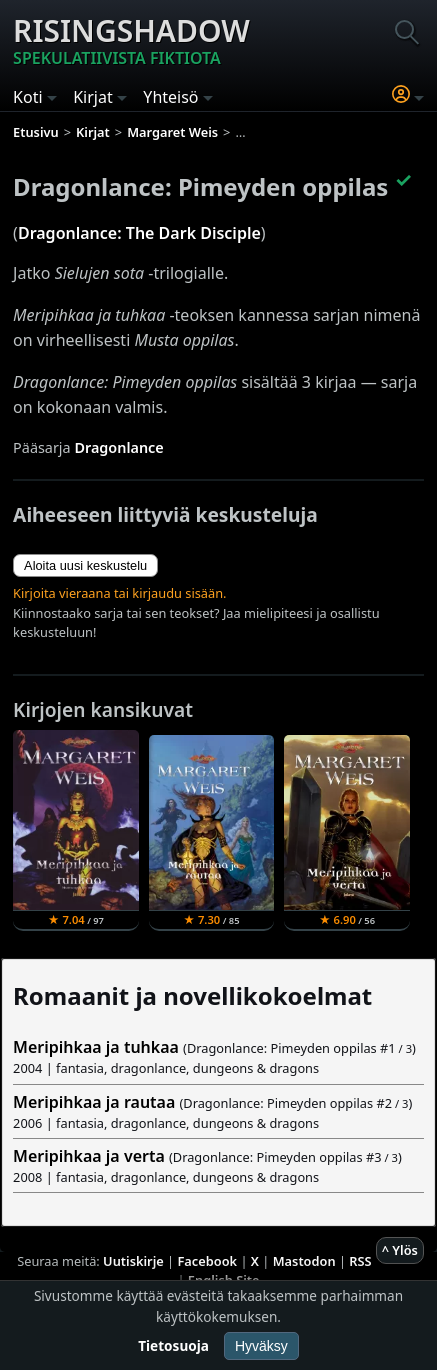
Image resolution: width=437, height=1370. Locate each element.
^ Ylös (400, 1250)
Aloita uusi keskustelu (85, 565)
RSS (360, 1261)
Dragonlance (118, 447)
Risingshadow (131, 40)
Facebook (207, 1261)
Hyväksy (261, 1346)
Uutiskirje (133, 1261)
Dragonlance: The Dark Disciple (139, 233)
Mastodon (304, 1261)
